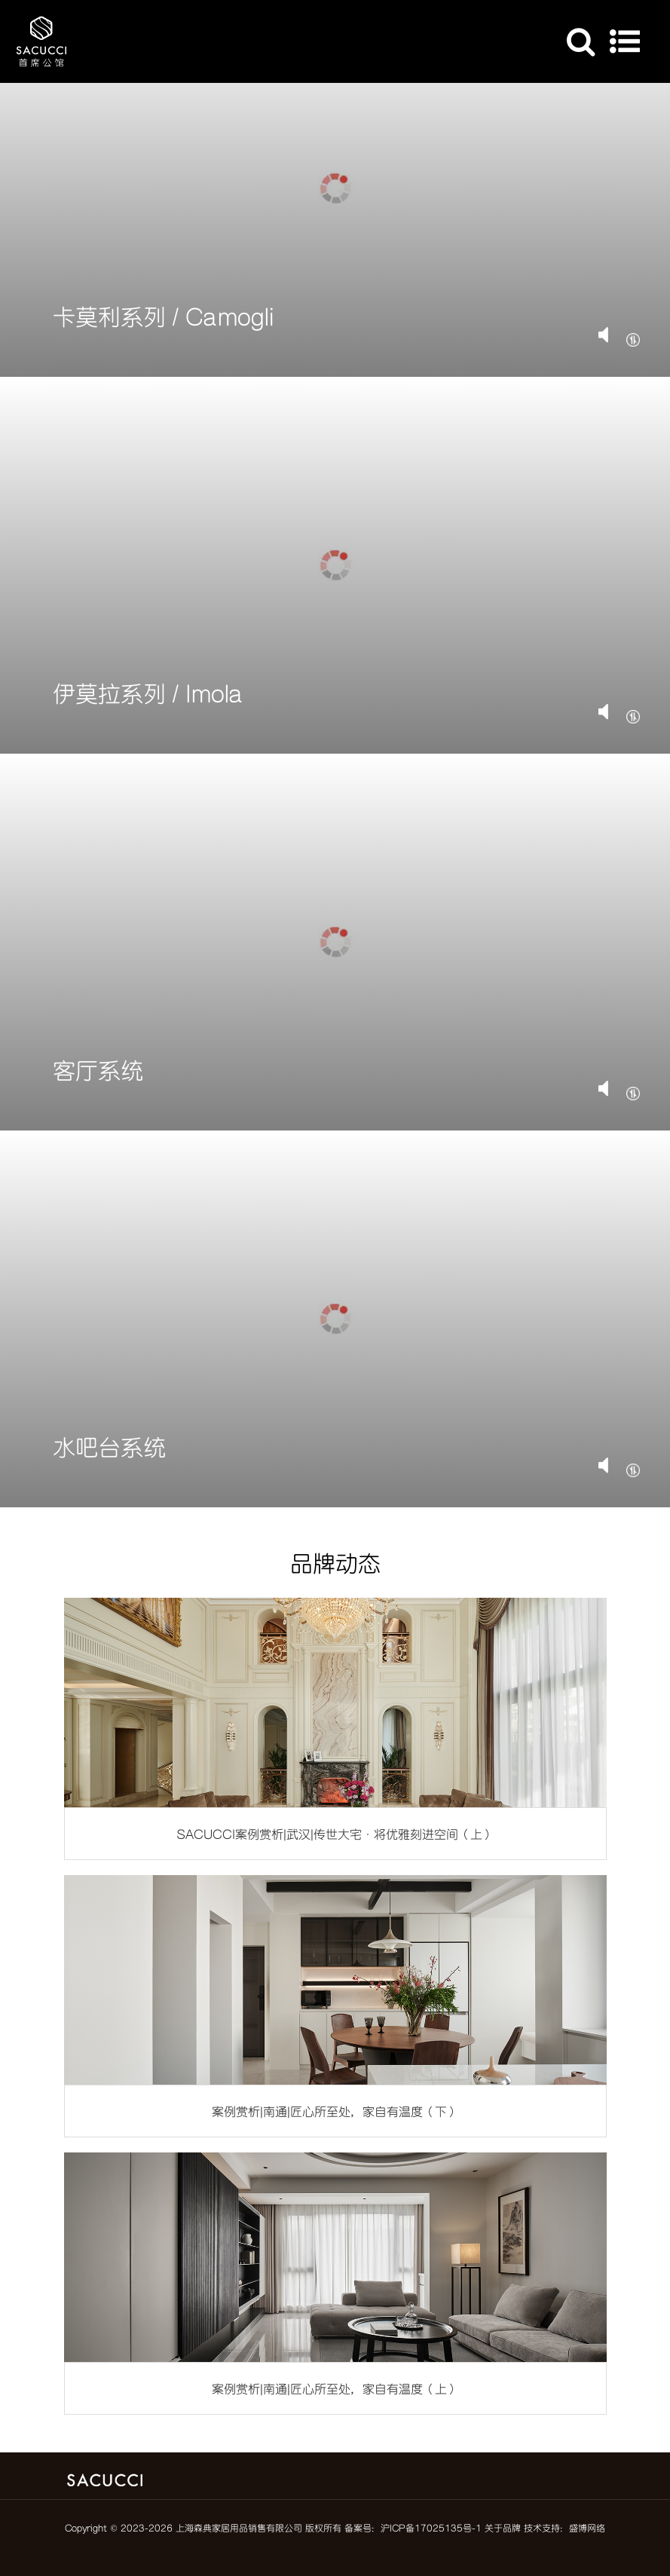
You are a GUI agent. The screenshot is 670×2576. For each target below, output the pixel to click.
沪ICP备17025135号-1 (431, 2527)
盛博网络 (587, 2527)
